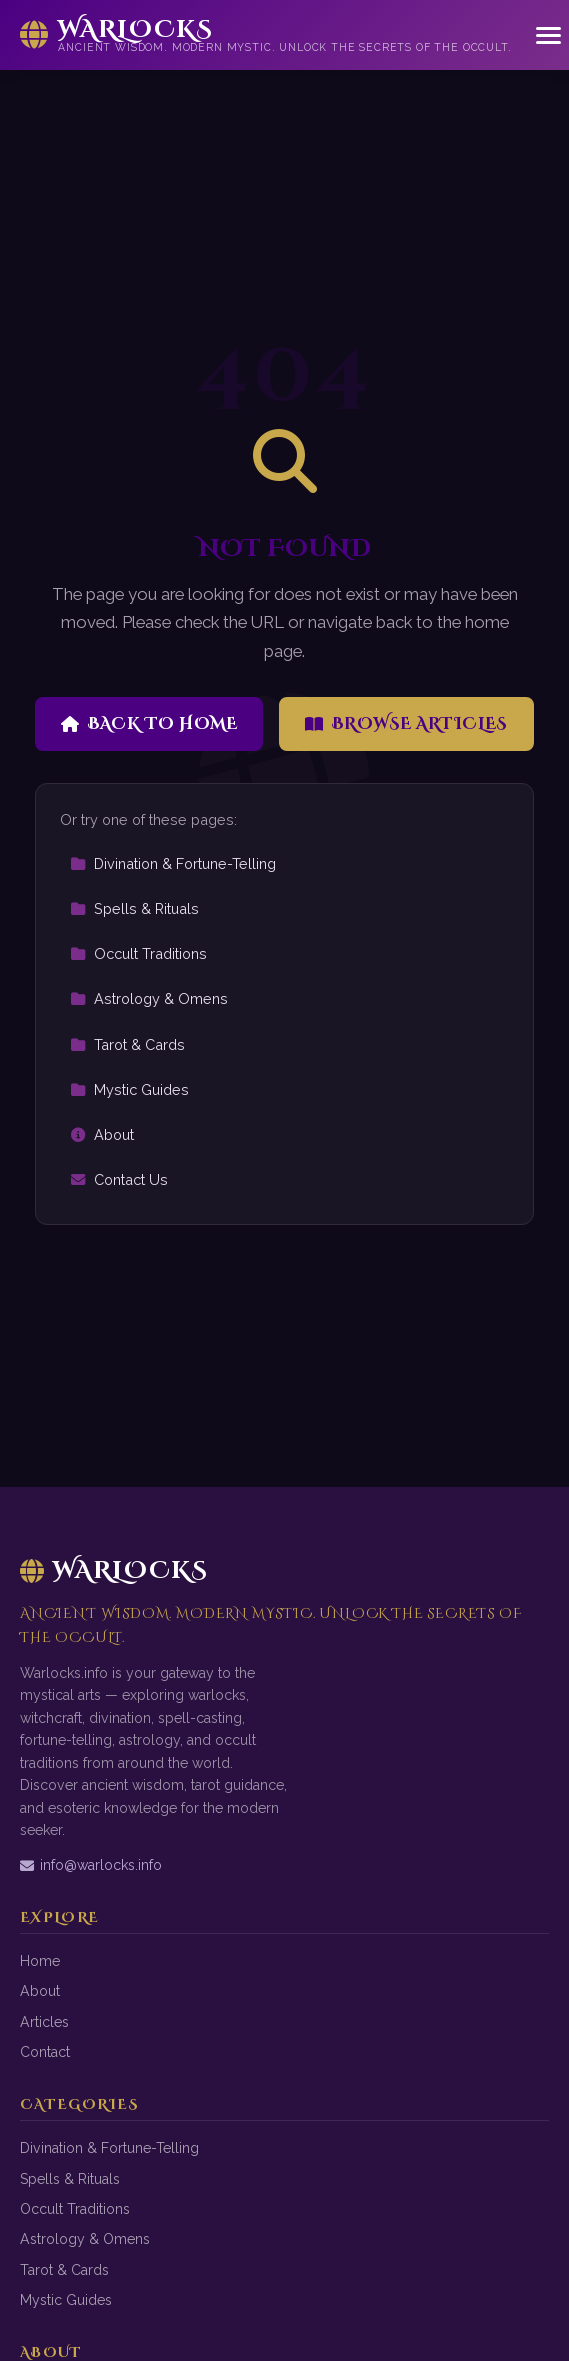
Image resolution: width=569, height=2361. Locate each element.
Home (40, 1961)
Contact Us (119, 1179)
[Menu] (548, 35)
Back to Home (149, 724)
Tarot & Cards (127, 1044)
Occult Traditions (138, 953)
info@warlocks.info (91, 1865)
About (102, 1134)
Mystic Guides (129, 1089)
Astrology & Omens (149, 998)
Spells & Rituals (134, 908)
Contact (45, 2052)
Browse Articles (406, 724)
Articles (44, 2022)
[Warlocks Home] (266, 35)
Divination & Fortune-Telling (173, 863)
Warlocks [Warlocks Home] (114, 1571)
